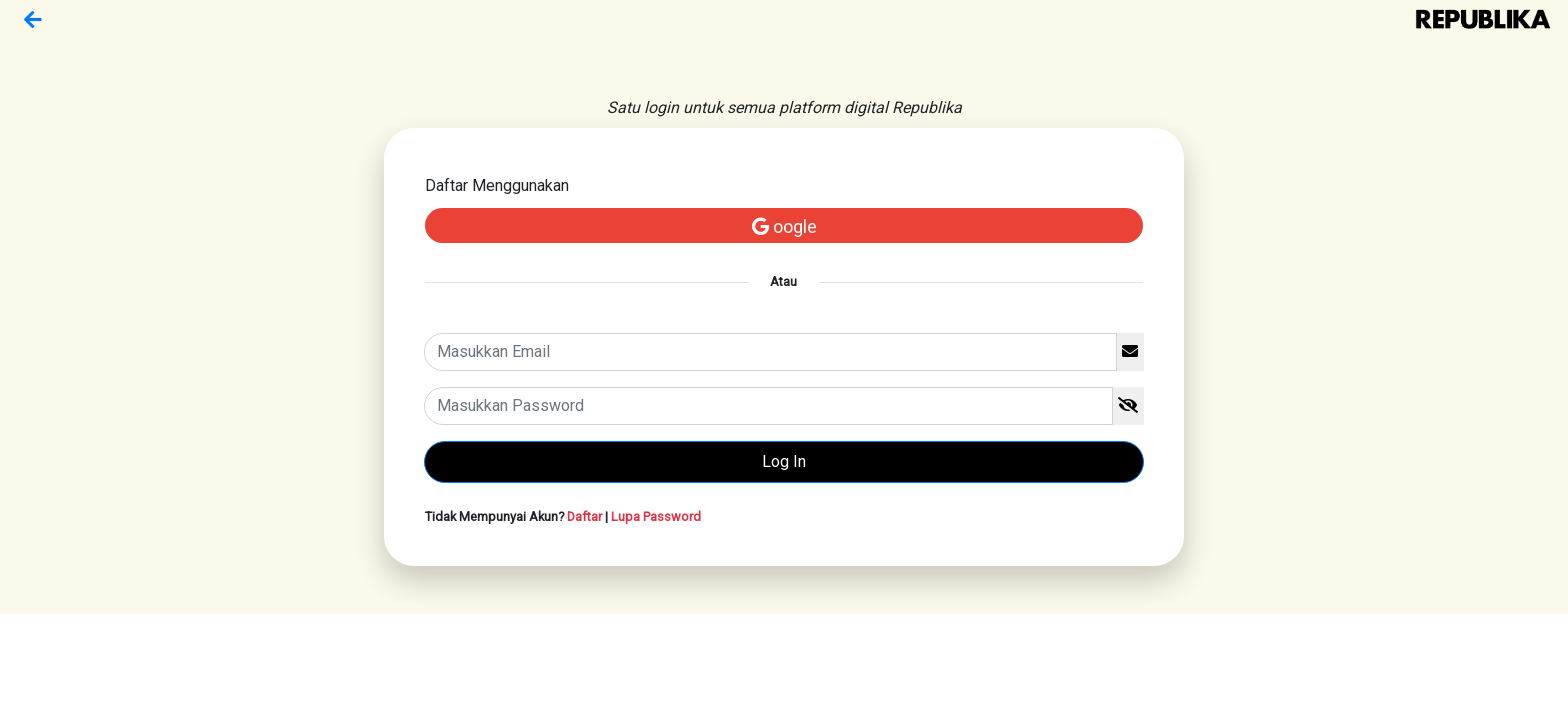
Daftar (584, 516)
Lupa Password (656, 516)
